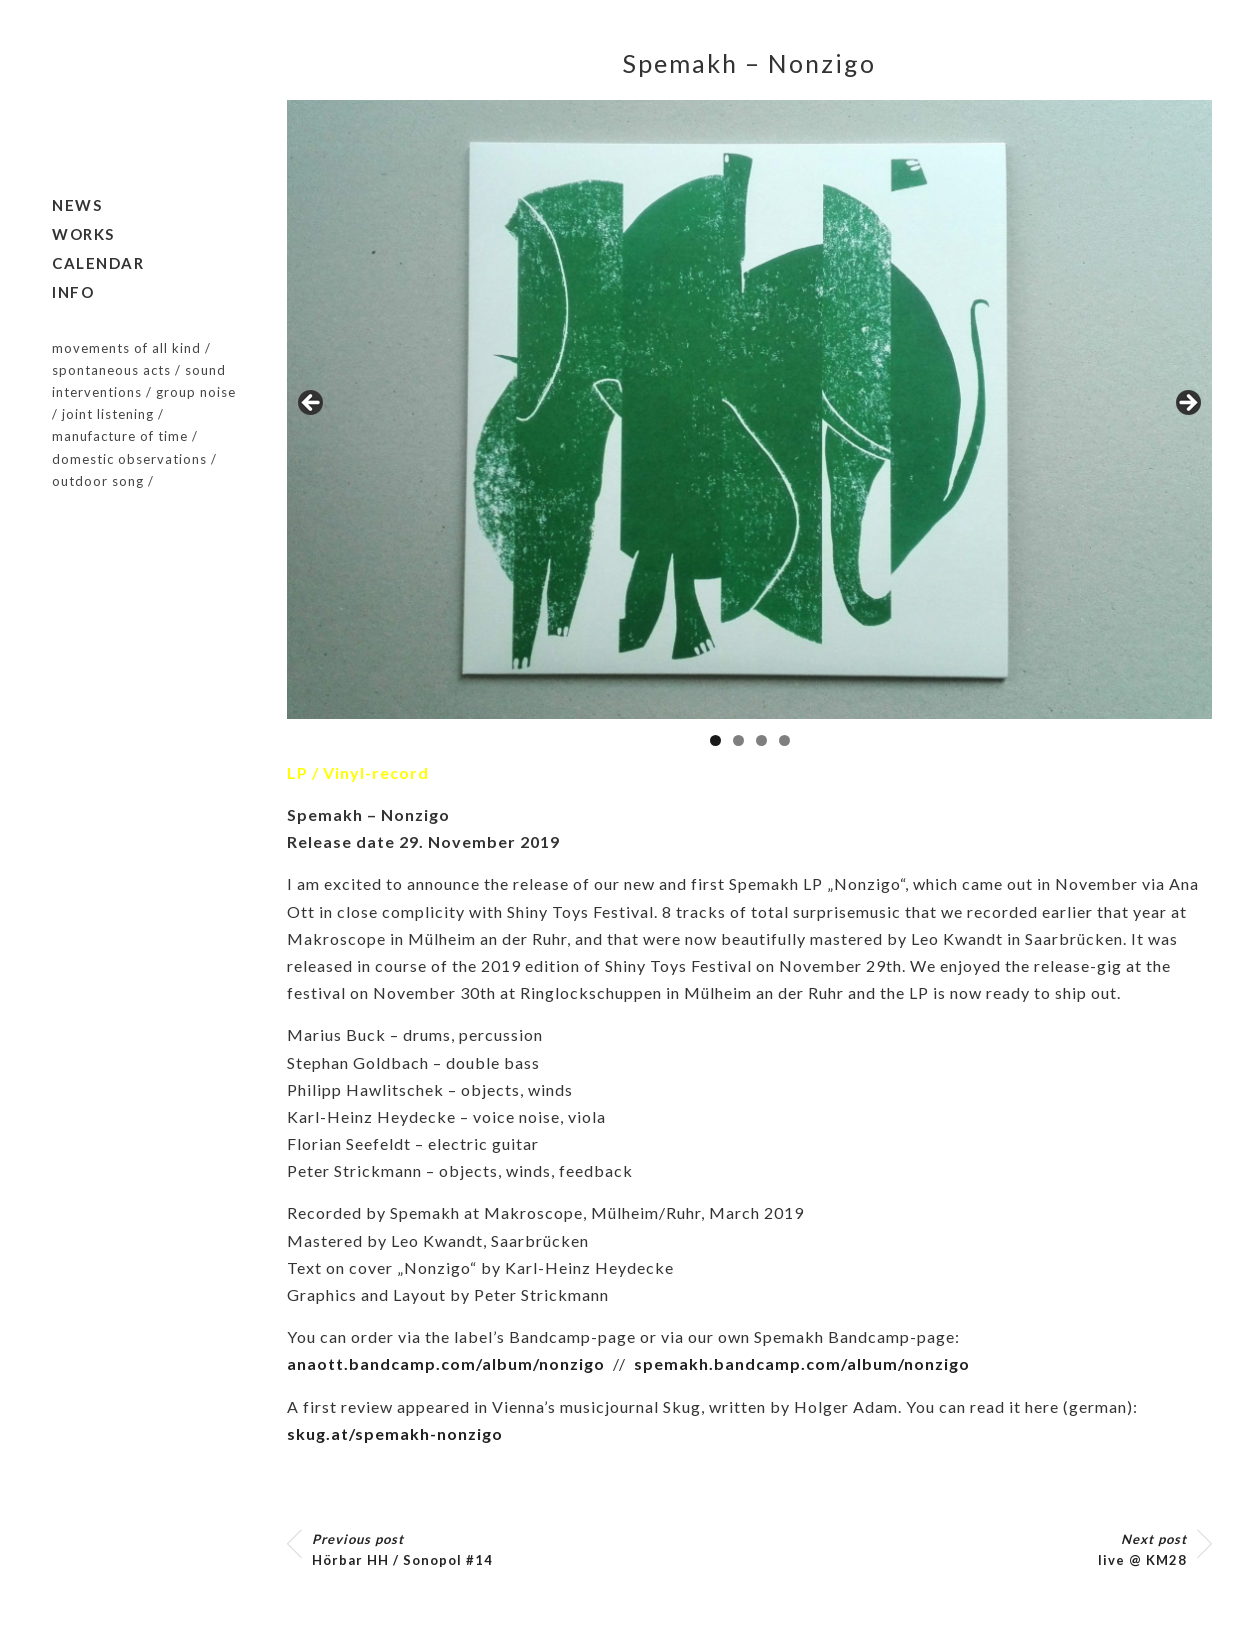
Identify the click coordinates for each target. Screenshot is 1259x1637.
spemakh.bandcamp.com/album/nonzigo (802, 1363)
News (77, 205)
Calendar (98, 263)
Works (83, 234)
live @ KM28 (1142, 1549)
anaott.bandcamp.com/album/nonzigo (446, 1363)
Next (1187, 404)
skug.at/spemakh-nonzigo (395, 1433)
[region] (749, 409)
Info (73, 292)
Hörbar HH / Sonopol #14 (402, 1549)
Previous (312, 404)
